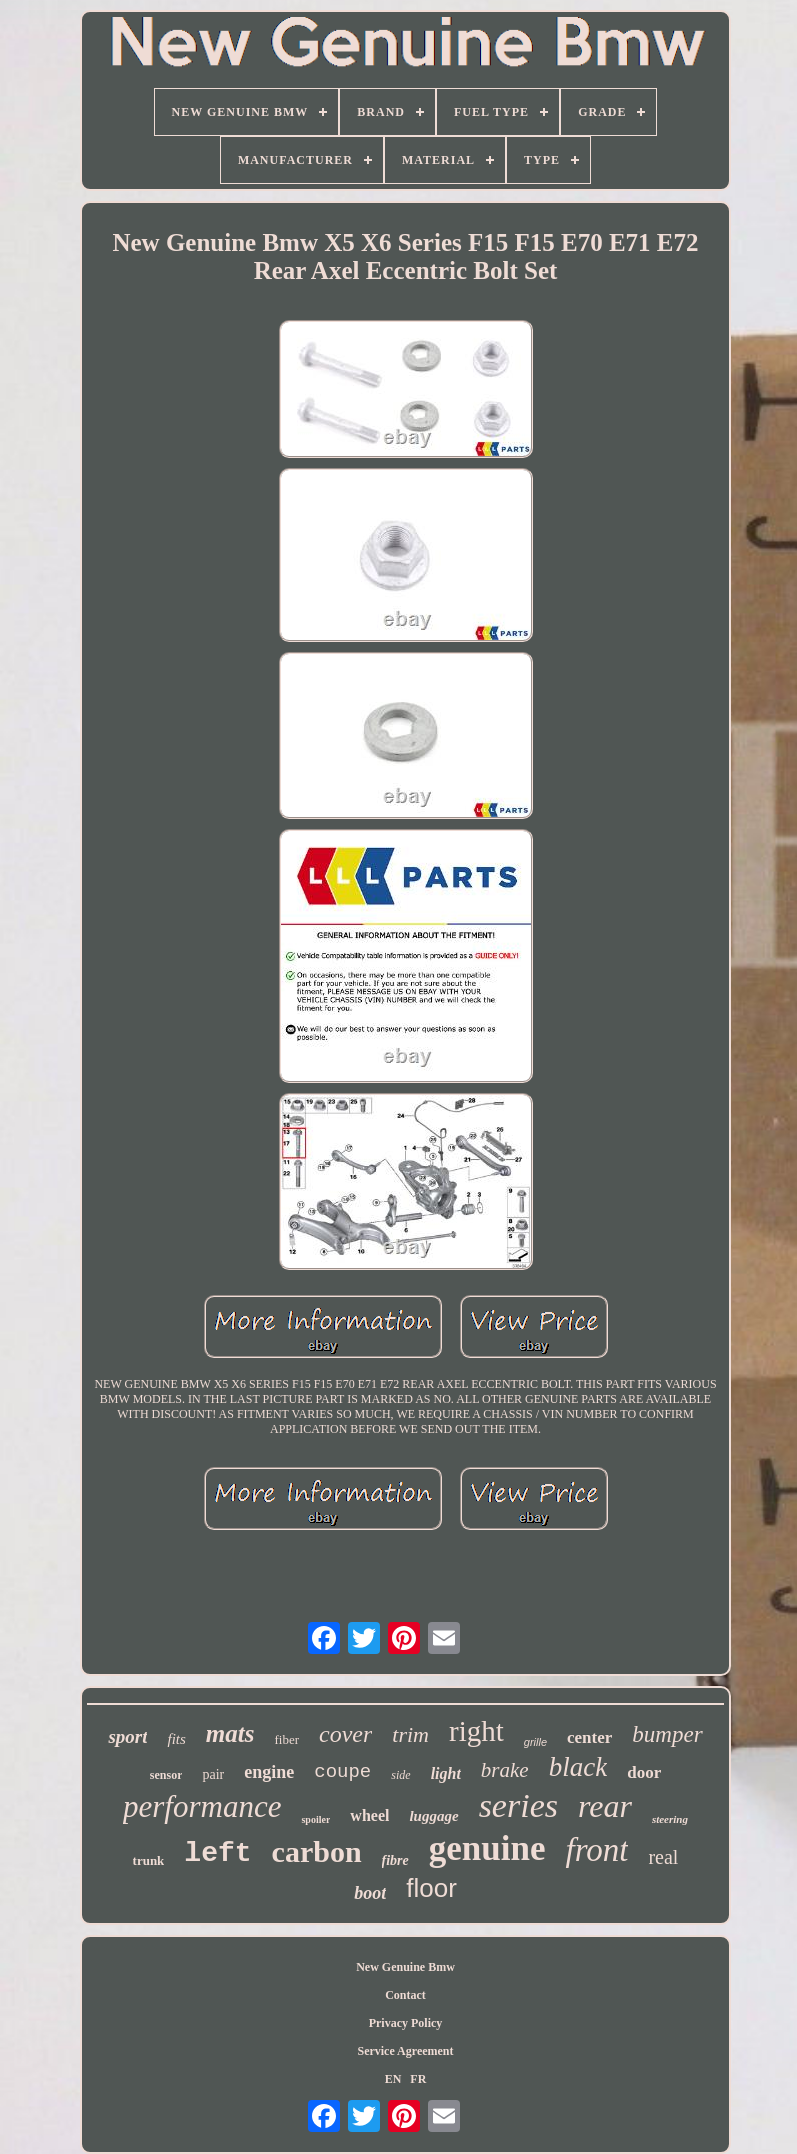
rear (605, 1806)
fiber (286, 1739)
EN (393, 2079)
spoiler (315, 1819)
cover (345, 1734)
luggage (433, 1816)
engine (269, 1772)
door (644, 1772)
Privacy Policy (406, 2023)
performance (202, 1806)
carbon (317, 1851)
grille (535, 1742)
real (663, 1857)
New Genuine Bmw (405, 1967)
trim (410, 1734)
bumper (667, 1734)
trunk (149, 1860)
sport (127, 1736)
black (578, 1767)
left (217, 1853)
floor (431, 1888)
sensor (166, 1775)
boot (370, 1893)
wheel (369, 1815)
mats (230, 1733)
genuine (487, 1848)
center (589, 1737)
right (476, 1731)
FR (418, 2079)
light (446, 1773)
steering (670, 1819)
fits (176, 1739)
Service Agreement (405, 2051)
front (596, 1850)
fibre (395, 1860)
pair (213, 1774)
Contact (405, 1995)
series (518, 1805)
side (400, 1775)
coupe (342, 1772)
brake (505, 1770)
